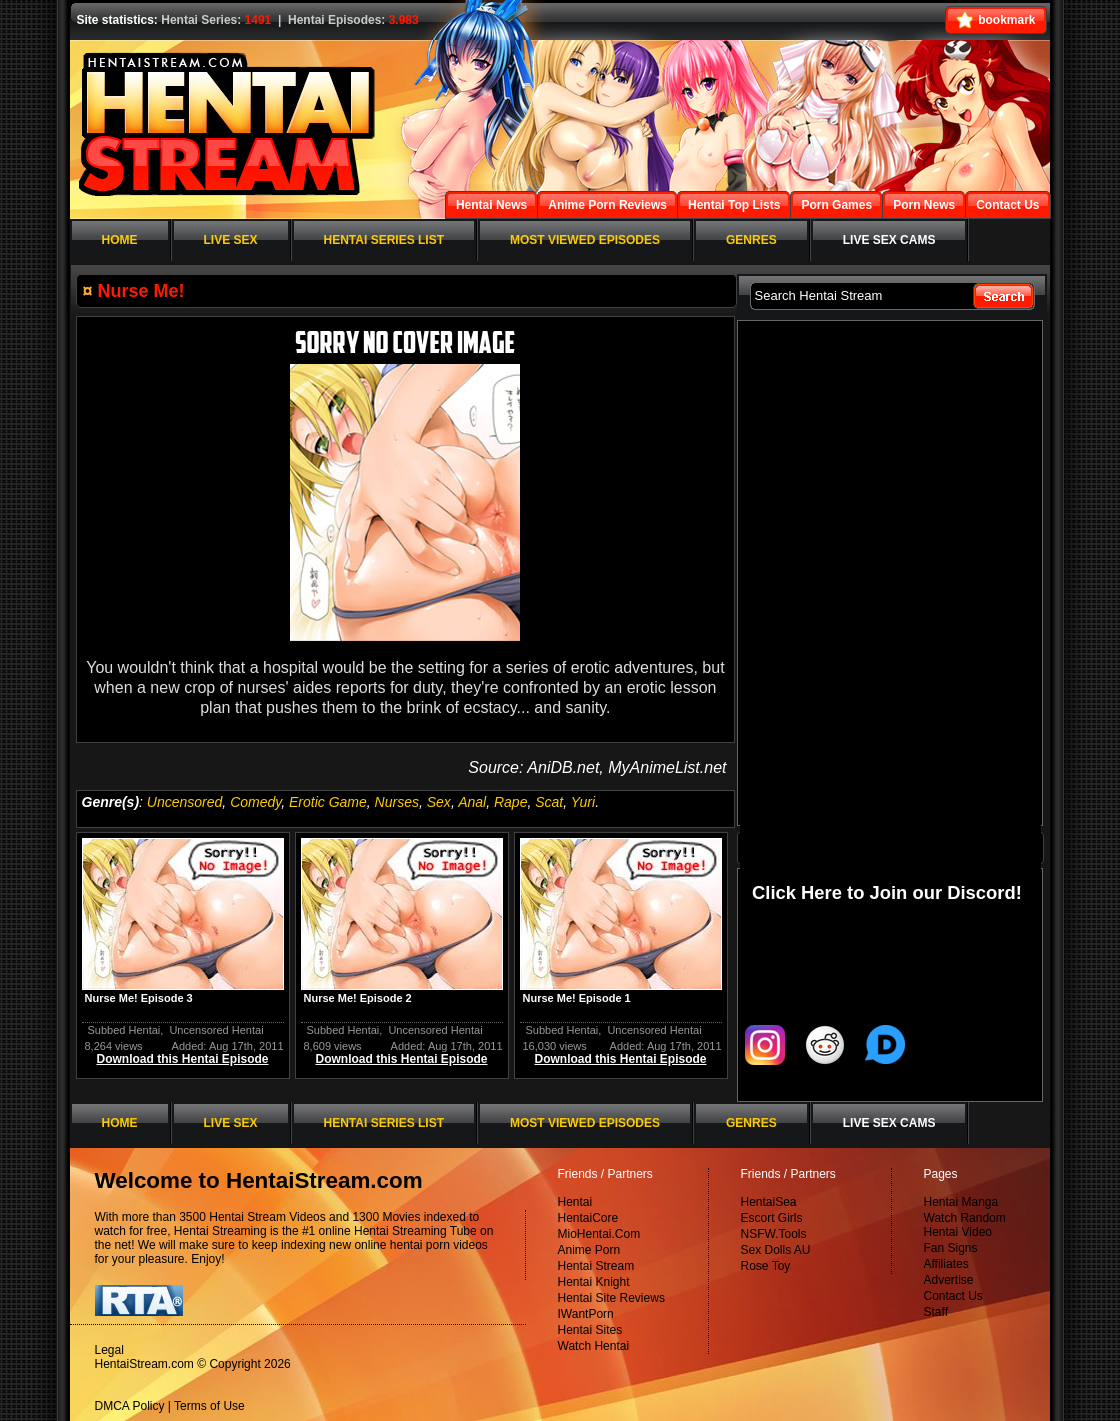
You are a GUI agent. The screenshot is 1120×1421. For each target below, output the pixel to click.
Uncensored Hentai (216, 1030)
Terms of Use (209, 1406)
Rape (510, 802)
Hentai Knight (594, 1282)
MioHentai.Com (599, 1234)
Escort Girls (772, 1218)
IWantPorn (586, 1314)
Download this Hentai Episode (182, 1059)
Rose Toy (766, 1266)
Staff (936, 1312)
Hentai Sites (590, 1330)
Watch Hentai (594, 1346)
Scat (549, 802)
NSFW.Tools (774, 1234)
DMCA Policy (130, 1406)
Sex (439, 802)
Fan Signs (951, 1248)
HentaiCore (588, 1218)
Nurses (397, 802)
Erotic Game (328, 802)
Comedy (255, 802)
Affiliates (946, 1264)
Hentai (575, 1202)
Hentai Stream (596, 1266)
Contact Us (953, 1296)
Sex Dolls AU (776, 1250)
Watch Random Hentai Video (965, 1225)
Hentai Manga (961, 1202)
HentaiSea (769, 1202)
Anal (472, 802)
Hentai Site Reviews (611, 1298)
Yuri (583, 802)
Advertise (949, 1280)
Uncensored (185, 802)
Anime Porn (589, 1250)
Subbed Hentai (124, 1030)
